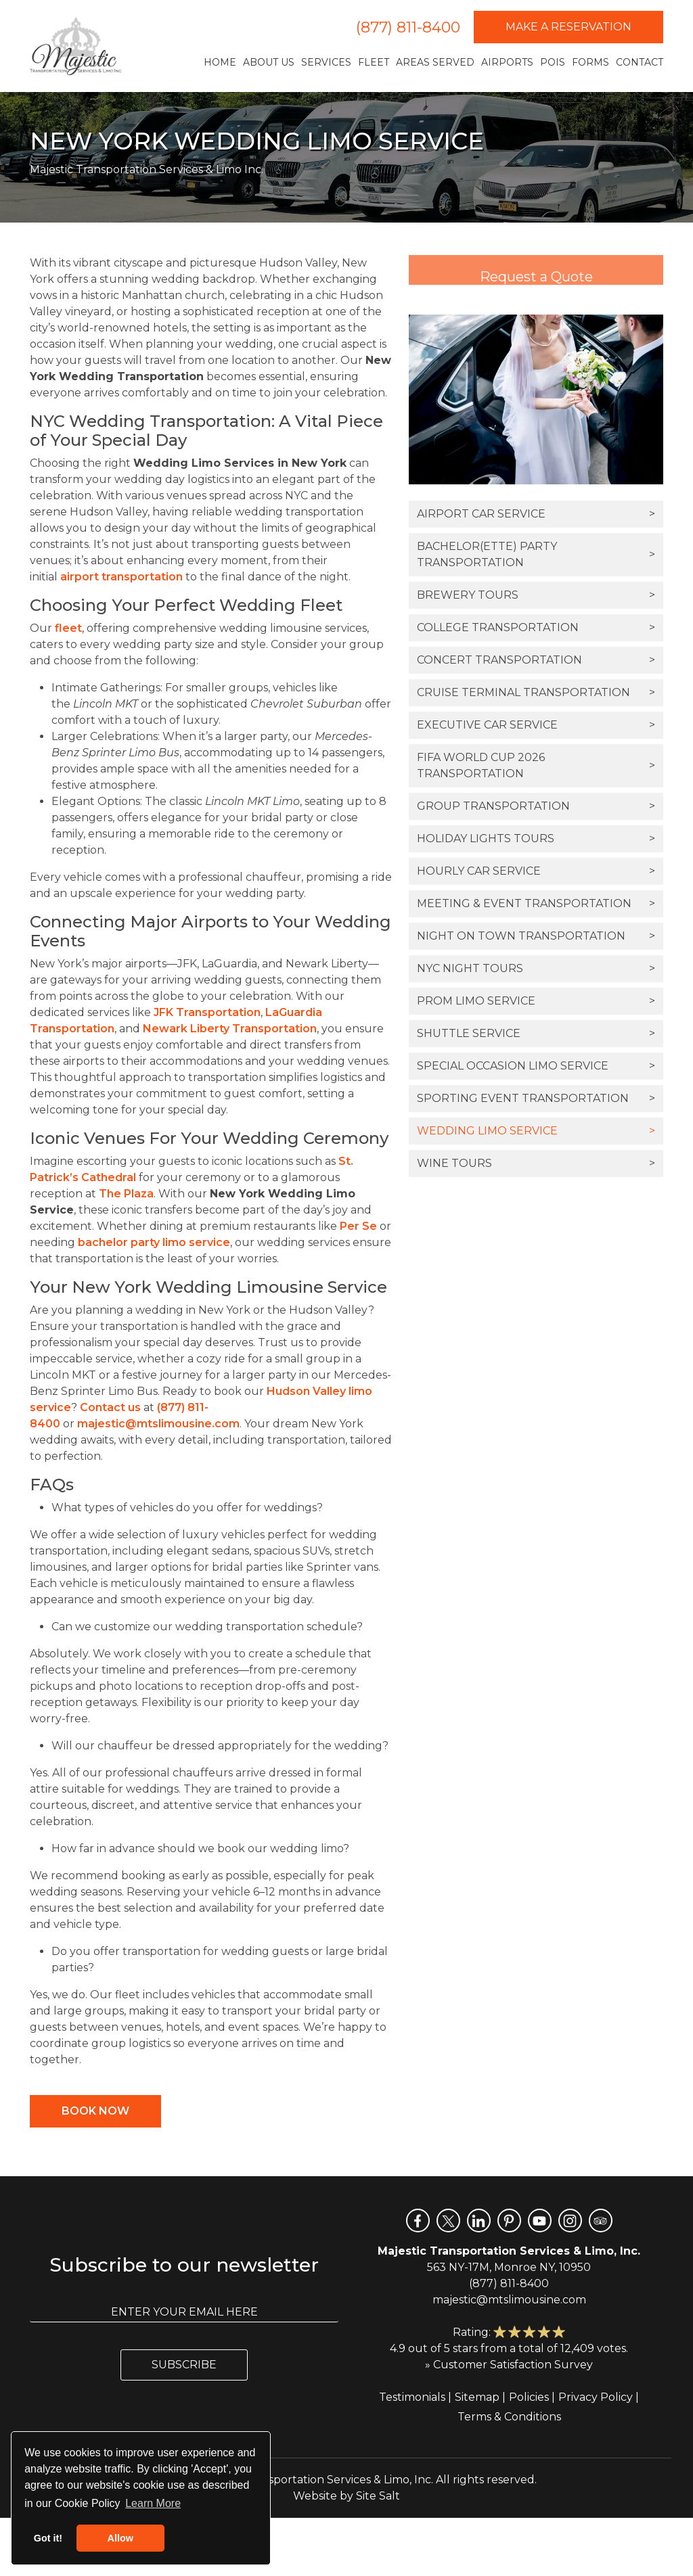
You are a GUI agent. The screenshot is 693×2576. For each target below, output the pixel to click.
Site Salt (378, 2495)
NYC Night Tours (536, 969)
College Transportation (536, 628)
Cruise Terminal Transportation (536, 693)
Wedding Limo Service (536, 1131)
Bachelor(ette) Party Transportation (536, 554)
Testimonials (412, 2397)
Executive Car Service (536, 725)
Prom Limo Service (536, 1001)
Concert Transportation (536, 660)
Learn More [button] (153, 2503)
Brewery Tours (536, 595)
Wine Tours (536, 1163)
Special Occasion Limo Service (536, 1066)
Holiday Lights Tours (536, 839)
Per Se (358, 1226)
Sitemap (477, 2397)
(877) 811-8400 (408, 27)
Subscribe (184, 2364)
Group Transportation (536, 806)
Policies (529, 2397)
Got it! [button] (48, 2538)
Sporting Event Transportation (536, 1098)
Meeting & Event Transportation (536, 904)
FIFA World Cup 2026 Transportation (536, 765)
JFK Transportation (207, 1012)
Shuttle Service (536, 1034)
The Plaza (126, 1193)
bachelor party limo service (154, 1242)
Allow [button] (120, 2538)
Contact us (110, 1407)
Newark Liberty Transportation (230, 1028)
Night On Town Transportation (536, 936)
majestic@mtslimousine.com (158, 1423)
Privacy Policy (595, 2397)
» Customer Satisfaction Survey (509, 2364)
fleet (68, 628)
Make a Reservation (568, 26)
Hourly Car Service (536, 871)
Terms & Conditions (509, 2416)
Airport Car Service (536, 514)
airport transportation (121, 576)
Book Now (95, 2110)
